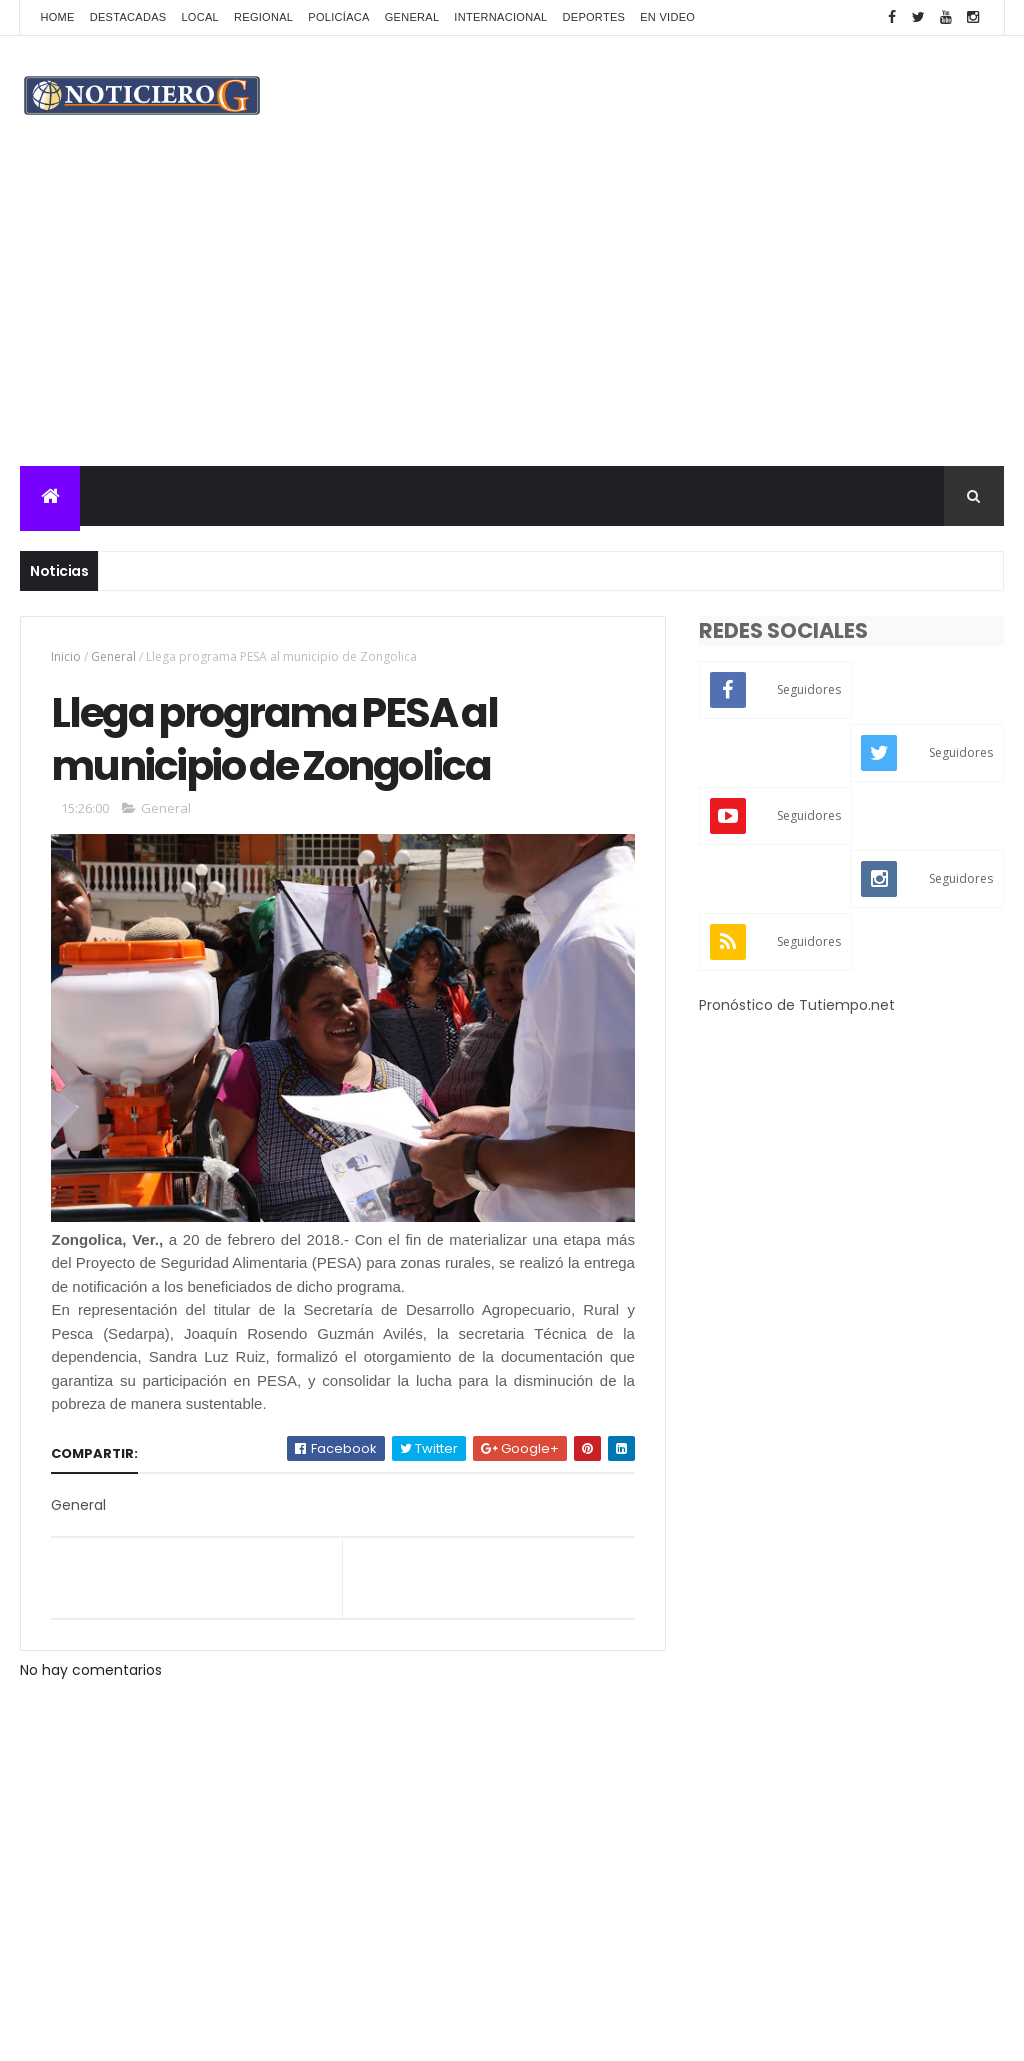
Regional (263, 17)
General (412, 17)
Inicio (66, 656)
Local (200, 17)
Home (57, 17)
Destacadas (128, 17)
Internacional (500, 17)
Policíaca (338, 17)
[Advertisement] (512, 316)
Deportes (594, 17)
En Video (667, 17)
